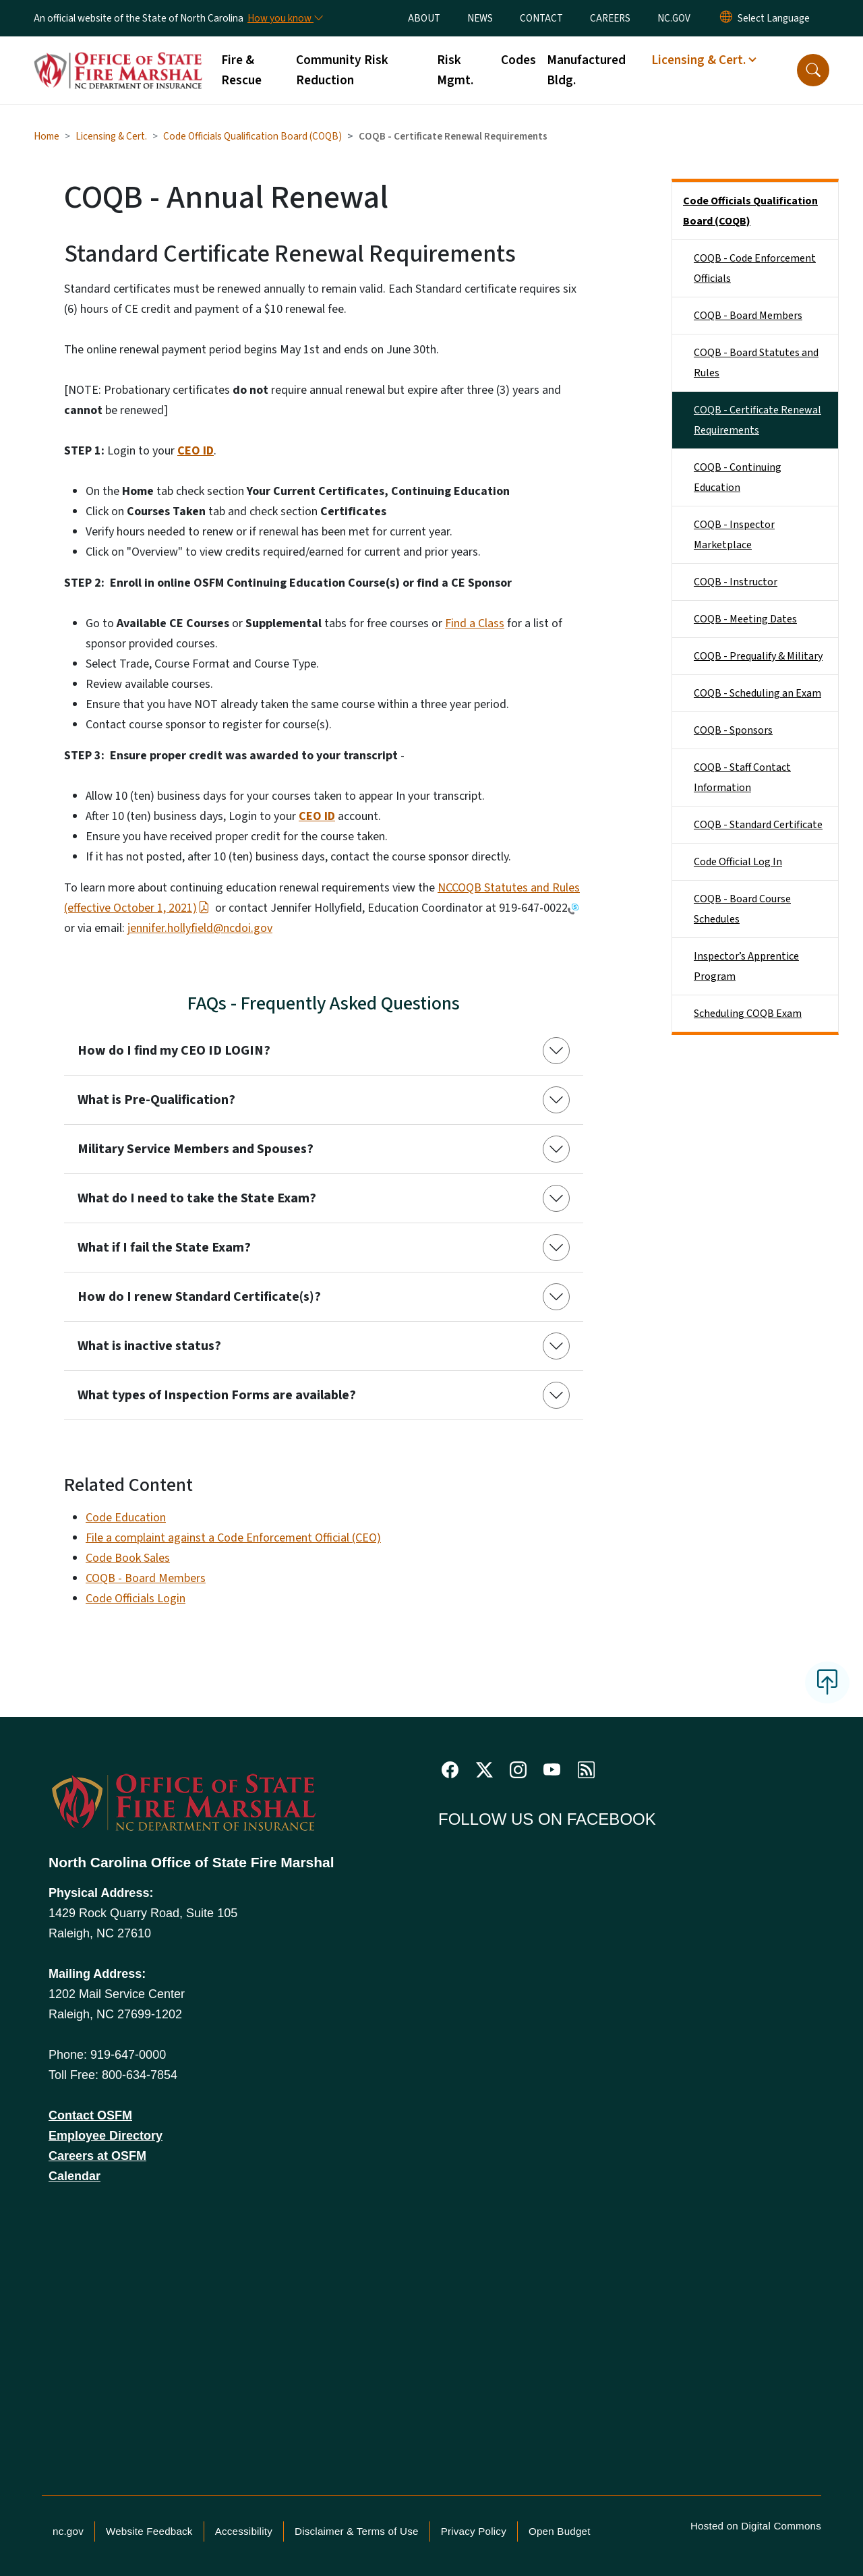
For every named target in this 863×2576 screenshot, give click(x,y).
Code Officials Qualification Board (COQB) (252, 136)
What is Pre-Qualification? (156, 1099)
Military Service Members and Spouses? (196, 1149)
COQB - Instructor (735, 582)
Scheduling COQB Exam (748, 1013)
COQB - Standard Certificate (758, 824)
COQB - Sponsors (733, 730)
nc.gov (68, 2531)
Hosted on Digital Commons (755, 2525)
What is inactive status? (149, 1346)
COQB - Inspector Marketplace (734, 534)
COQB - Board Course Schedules (742, 909)
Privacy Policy (473, 2531)
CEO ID (195, 450)
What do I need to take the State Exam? (197, 1198)
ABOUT (424, 18)
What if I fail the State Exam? (164, 1247)
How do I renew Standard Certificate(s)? (199, 1296)
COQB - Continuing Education (737, 477)
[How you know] (284, 18)
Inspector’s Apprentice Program (746, 966)
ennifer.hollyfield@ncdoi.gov (201, 928)
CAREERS (610, 18)
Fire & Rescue (241, 70)
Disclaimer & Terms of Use (357, 2531)
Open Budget (560, 2531)
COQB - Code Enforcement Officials (755, 268)
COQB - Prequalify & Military (758, 656)
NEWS (480, 18)
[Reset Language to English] (726, 18)
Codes (518, 60)
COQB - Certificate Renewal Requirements (757, 420)
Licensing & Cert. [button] (698, 60)
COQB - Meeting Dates (745, 619)
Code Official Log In (738, 861)
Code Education (126, 1517)
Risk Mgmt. (455, 70)
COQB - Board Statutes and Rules (756, 362)
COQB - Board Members (146, 1578)
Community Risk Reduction (342, 70)
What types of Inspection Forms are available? (217, 1395)
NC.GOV (673, 18)
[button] (813, 70)
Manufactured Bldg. (586, 70)
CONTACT (541, 18)
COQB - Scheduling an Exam (757, 693)
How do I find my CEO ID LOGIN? (174, 1050)
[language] (774, 18)
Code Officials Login (135, 1598)
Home (46, 136)
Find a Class (474, 623)
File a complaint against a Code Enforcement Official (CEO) (233, 1537)
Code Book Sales (128, 1558)
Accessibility (243, 2531)
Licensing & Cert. (111, 136)
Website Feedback (149, 2531)
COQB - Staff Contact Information (742, 777)
